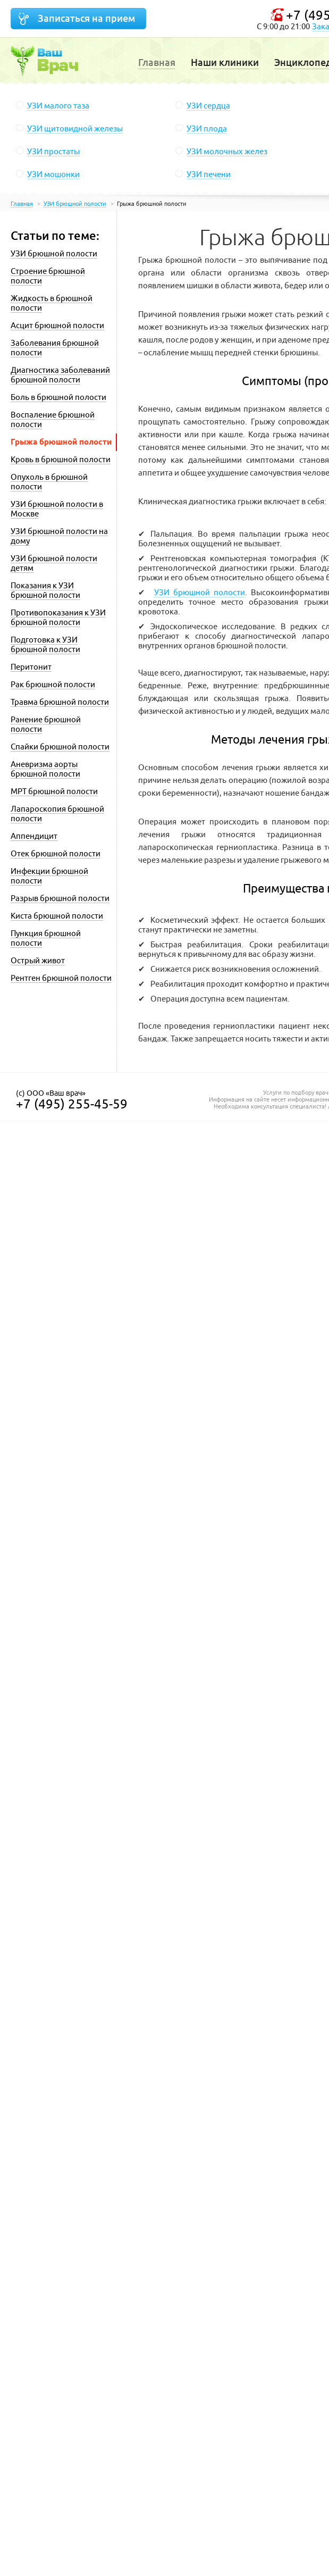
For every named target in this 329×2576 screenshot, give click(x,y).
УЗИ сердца (208, 105)
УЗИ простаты (53, 151)
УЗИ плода (207, 128)
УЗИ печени (209, 174)
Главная (156, 62)
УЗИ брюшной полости (199, 592)
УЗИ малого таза (58, 105)
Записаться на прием (86, 18)
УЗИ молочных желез (227, 151)
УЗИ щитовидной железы (75, 128)
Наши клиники (225, 62)
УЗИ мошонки (53, 174)
